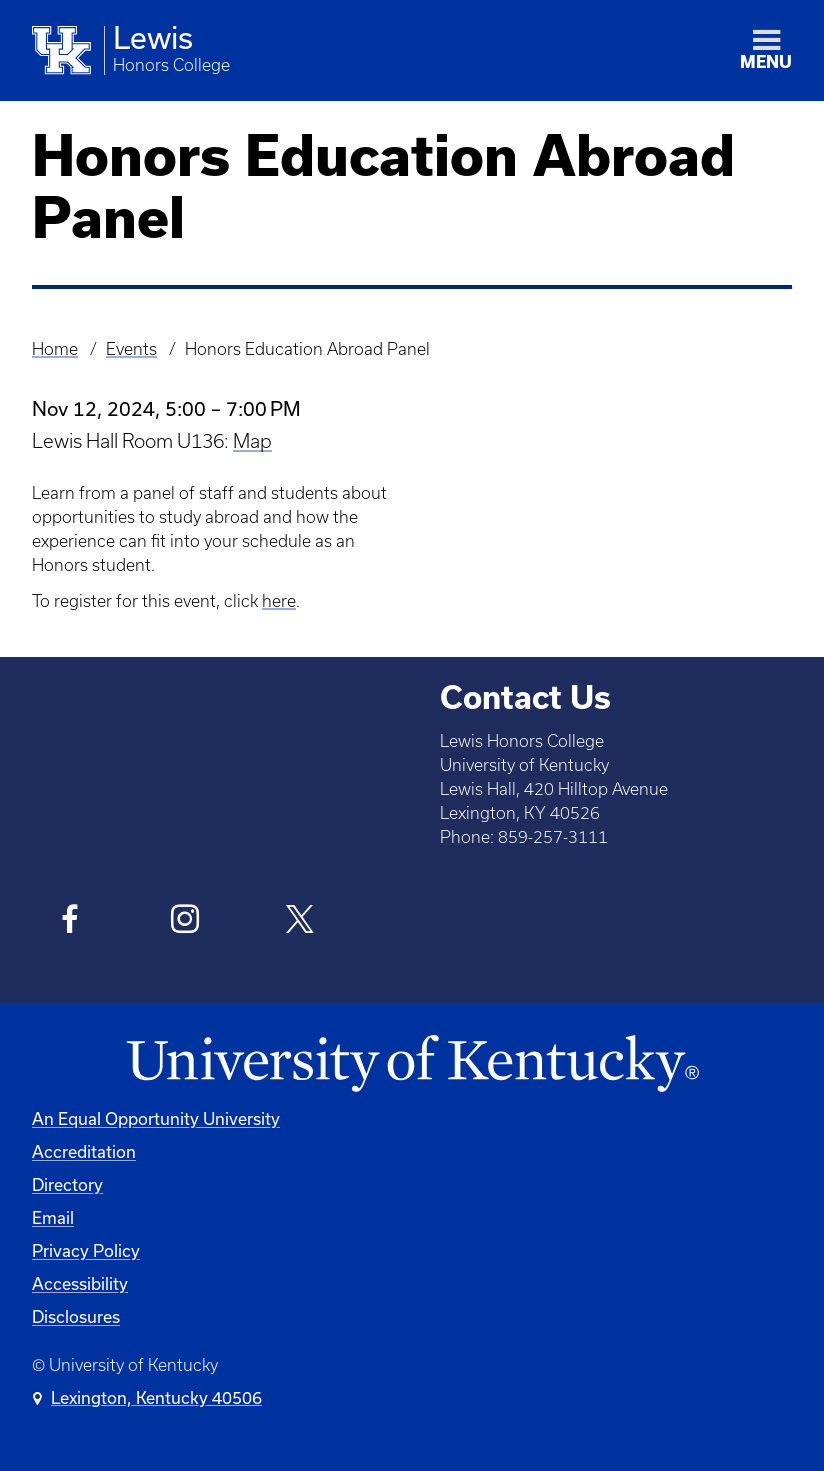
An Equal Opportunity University (156, 1118)
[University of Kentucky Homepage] (412, 1064)
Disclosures (76, 1316)
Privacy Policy (86, 1250)
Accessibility (80, 1283)
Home (55, 349)
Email (53, 1217)
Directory (67, 1184)
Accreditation (84, 1151)
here (279, 601)
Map (252, 441)
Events (131, 349)
